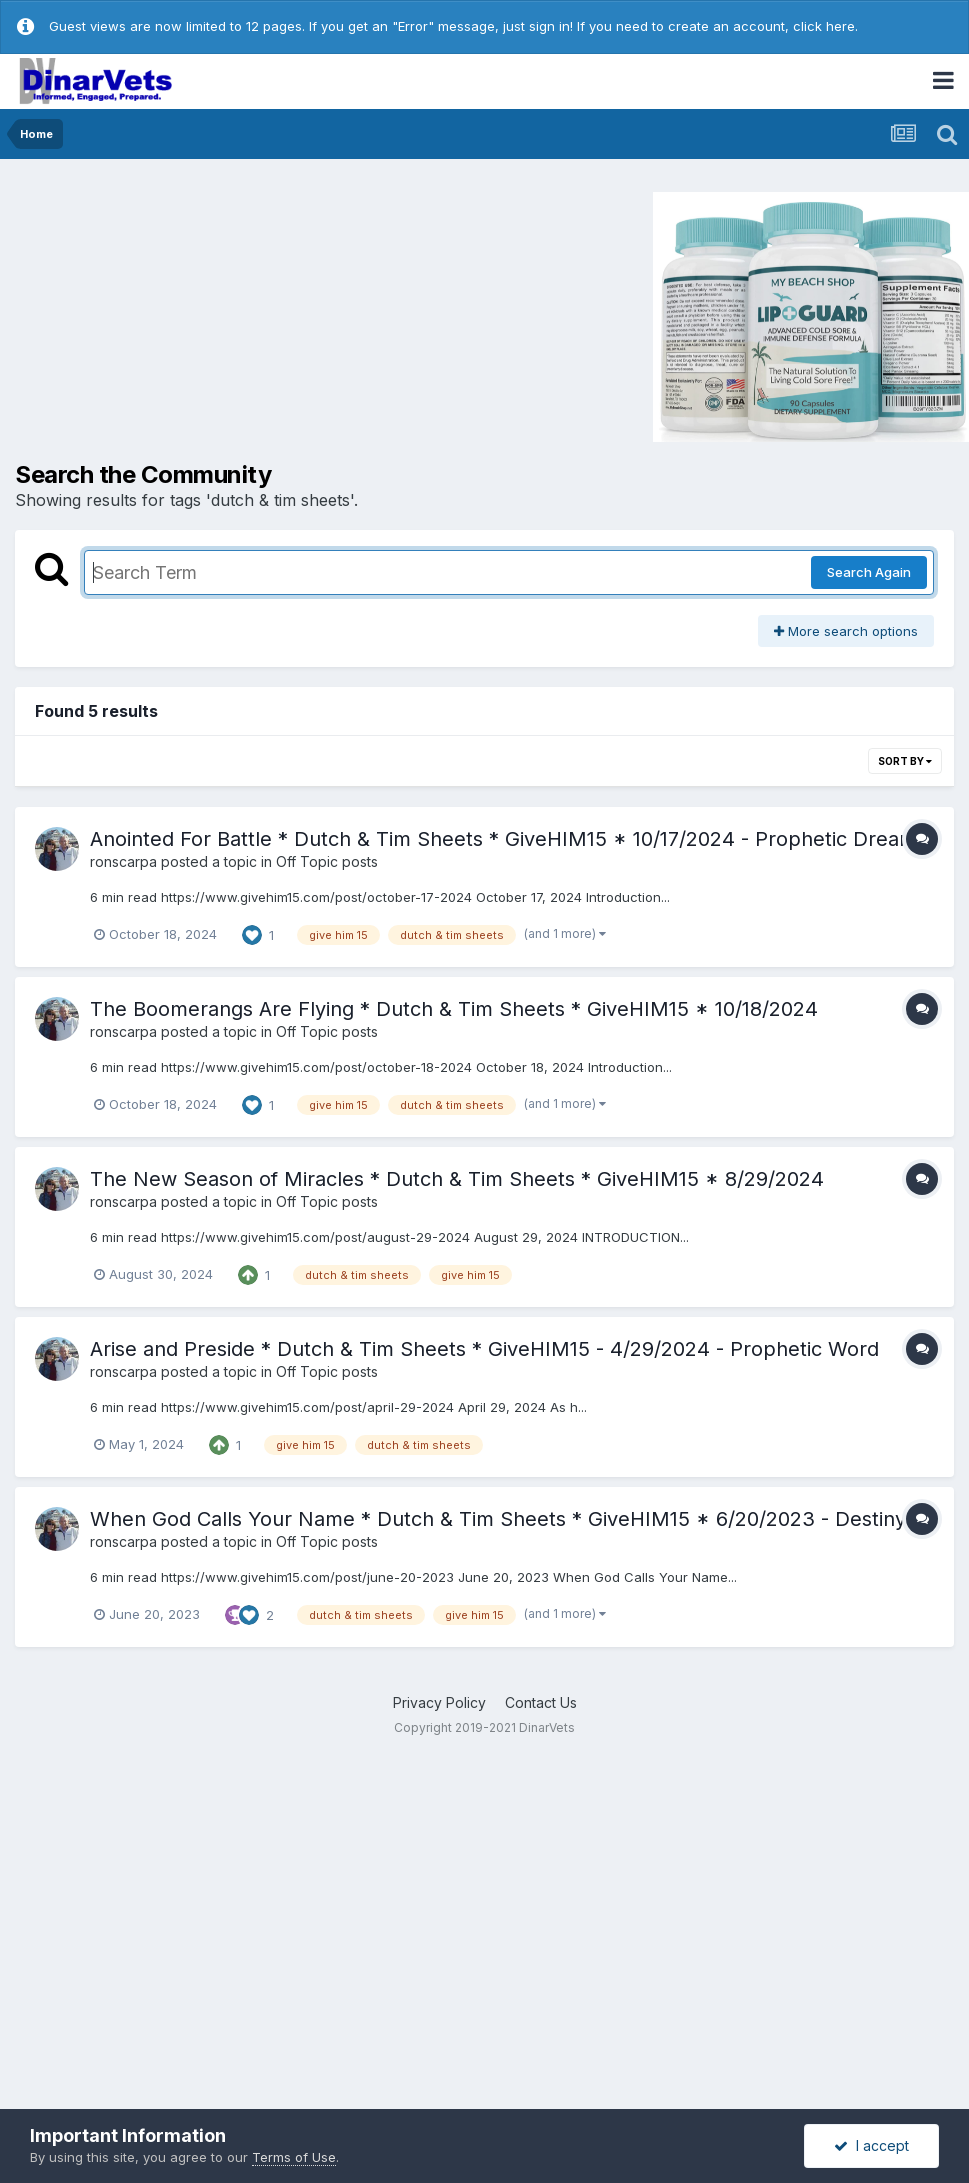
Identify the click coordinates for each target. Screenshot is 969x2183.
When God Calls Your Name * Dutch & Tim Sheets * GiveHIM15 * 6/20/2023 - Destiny (498, 1519)
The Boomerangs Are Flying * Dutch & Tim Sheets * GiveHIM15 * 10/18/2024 (454, 1009)
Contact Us (541, 1702)
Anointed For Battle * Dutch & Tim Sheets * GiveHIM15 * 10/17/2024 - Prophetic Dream (503, 839)
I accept (871, 2145)
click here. (825, 26)
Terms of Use (294, 2157)
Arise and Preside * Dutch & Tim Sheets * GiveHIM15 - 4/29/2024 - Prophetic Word (484, 1349)
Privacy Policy (439, 1702)
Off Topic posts (327, 861)
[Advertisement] (184, 315)
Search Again (869, 572)
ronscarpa (123, 861)
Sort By (905, 761)
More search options (846, 631)
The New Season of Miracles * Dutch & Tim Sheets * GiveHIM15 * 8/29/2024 (457, 1179)
